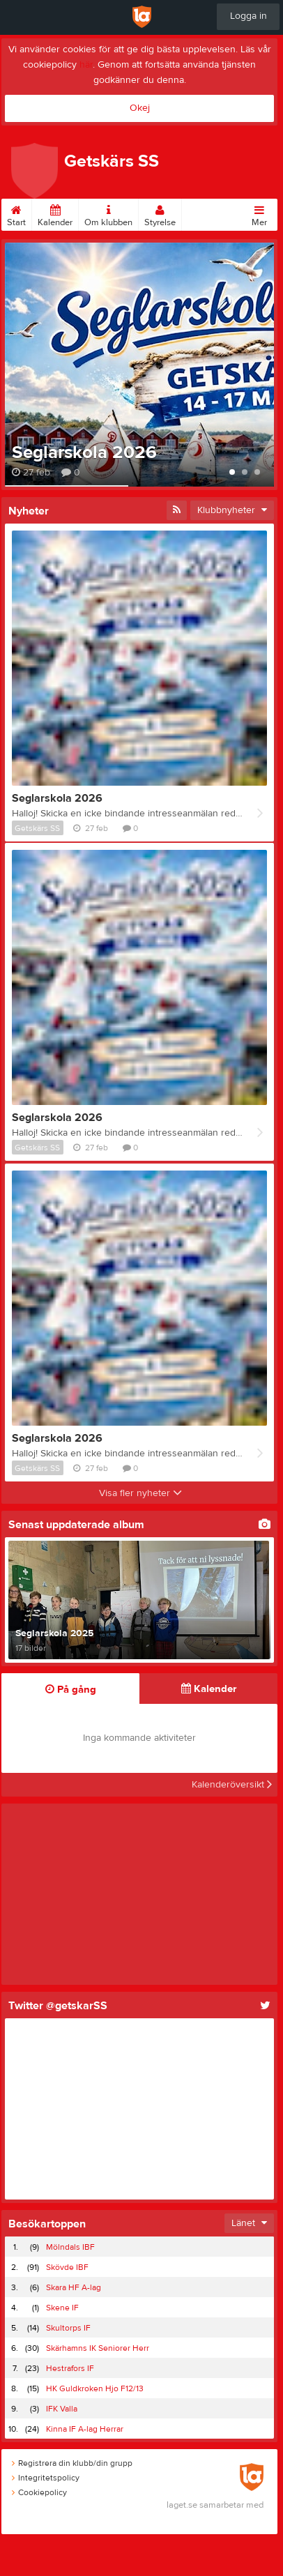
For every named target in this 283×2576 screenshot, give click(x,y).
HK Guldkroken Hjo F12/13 (95, 2388)
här (86, 65)
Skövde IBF (67, 2267)
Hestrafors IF (70, 2368)
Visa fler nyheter (140, 1493)
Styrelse (160, 213)
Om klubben (108, 213)
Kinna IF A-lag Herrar (84, 2428)
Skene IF (62, 2307)
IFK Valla (61, 2408)
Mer (259, 213)
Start (16, 213)
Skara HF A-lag (73, 2287)
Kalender (55, 213)
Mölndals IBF (70, 2247)
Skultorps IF (68, 2327)
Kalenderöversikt (232, 1784)
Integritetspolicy (45, 2477)
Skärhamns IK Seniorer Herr (97, 2348)
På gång (70, 1689)
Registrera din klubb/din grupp (72, 2463)
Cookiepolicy (39, 2492)
